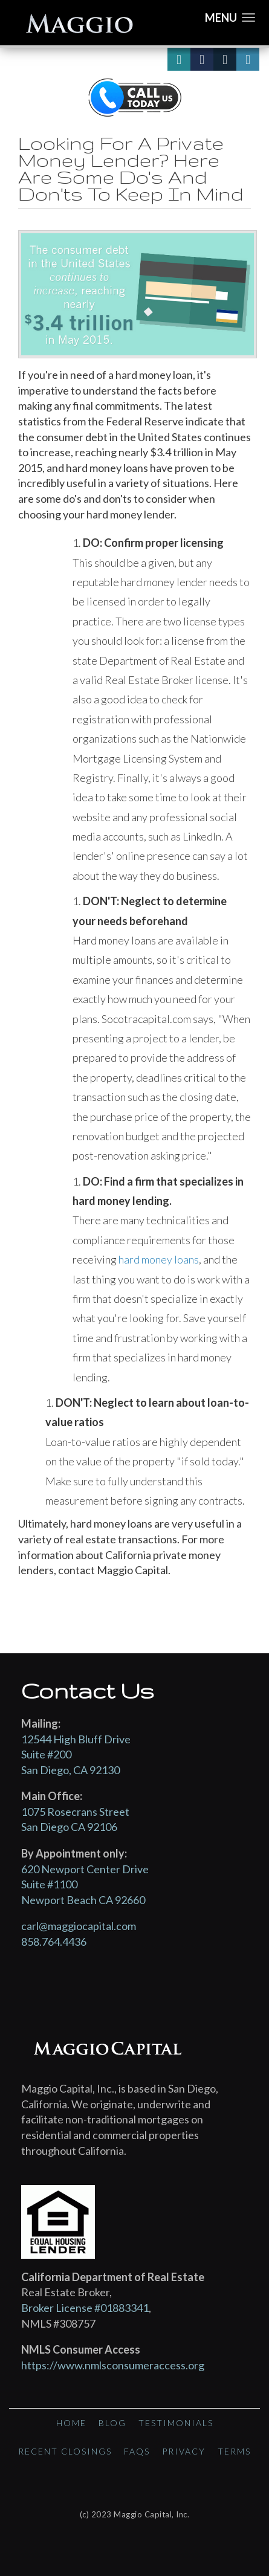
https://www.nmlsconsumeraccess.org (112, 2365)
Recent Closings (65, 2451)
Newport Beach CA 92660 (83, 1899)
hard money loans (158, 1259)
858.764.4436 (53, 1941)
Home (71, 2423)
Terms (234, 2451)
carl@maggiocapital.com (78, 1925)
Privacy (184, 2451)
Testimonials (175, 2423)
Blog (112, 2423)
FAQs (137, 2451)
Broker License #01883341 (85, 2307)
